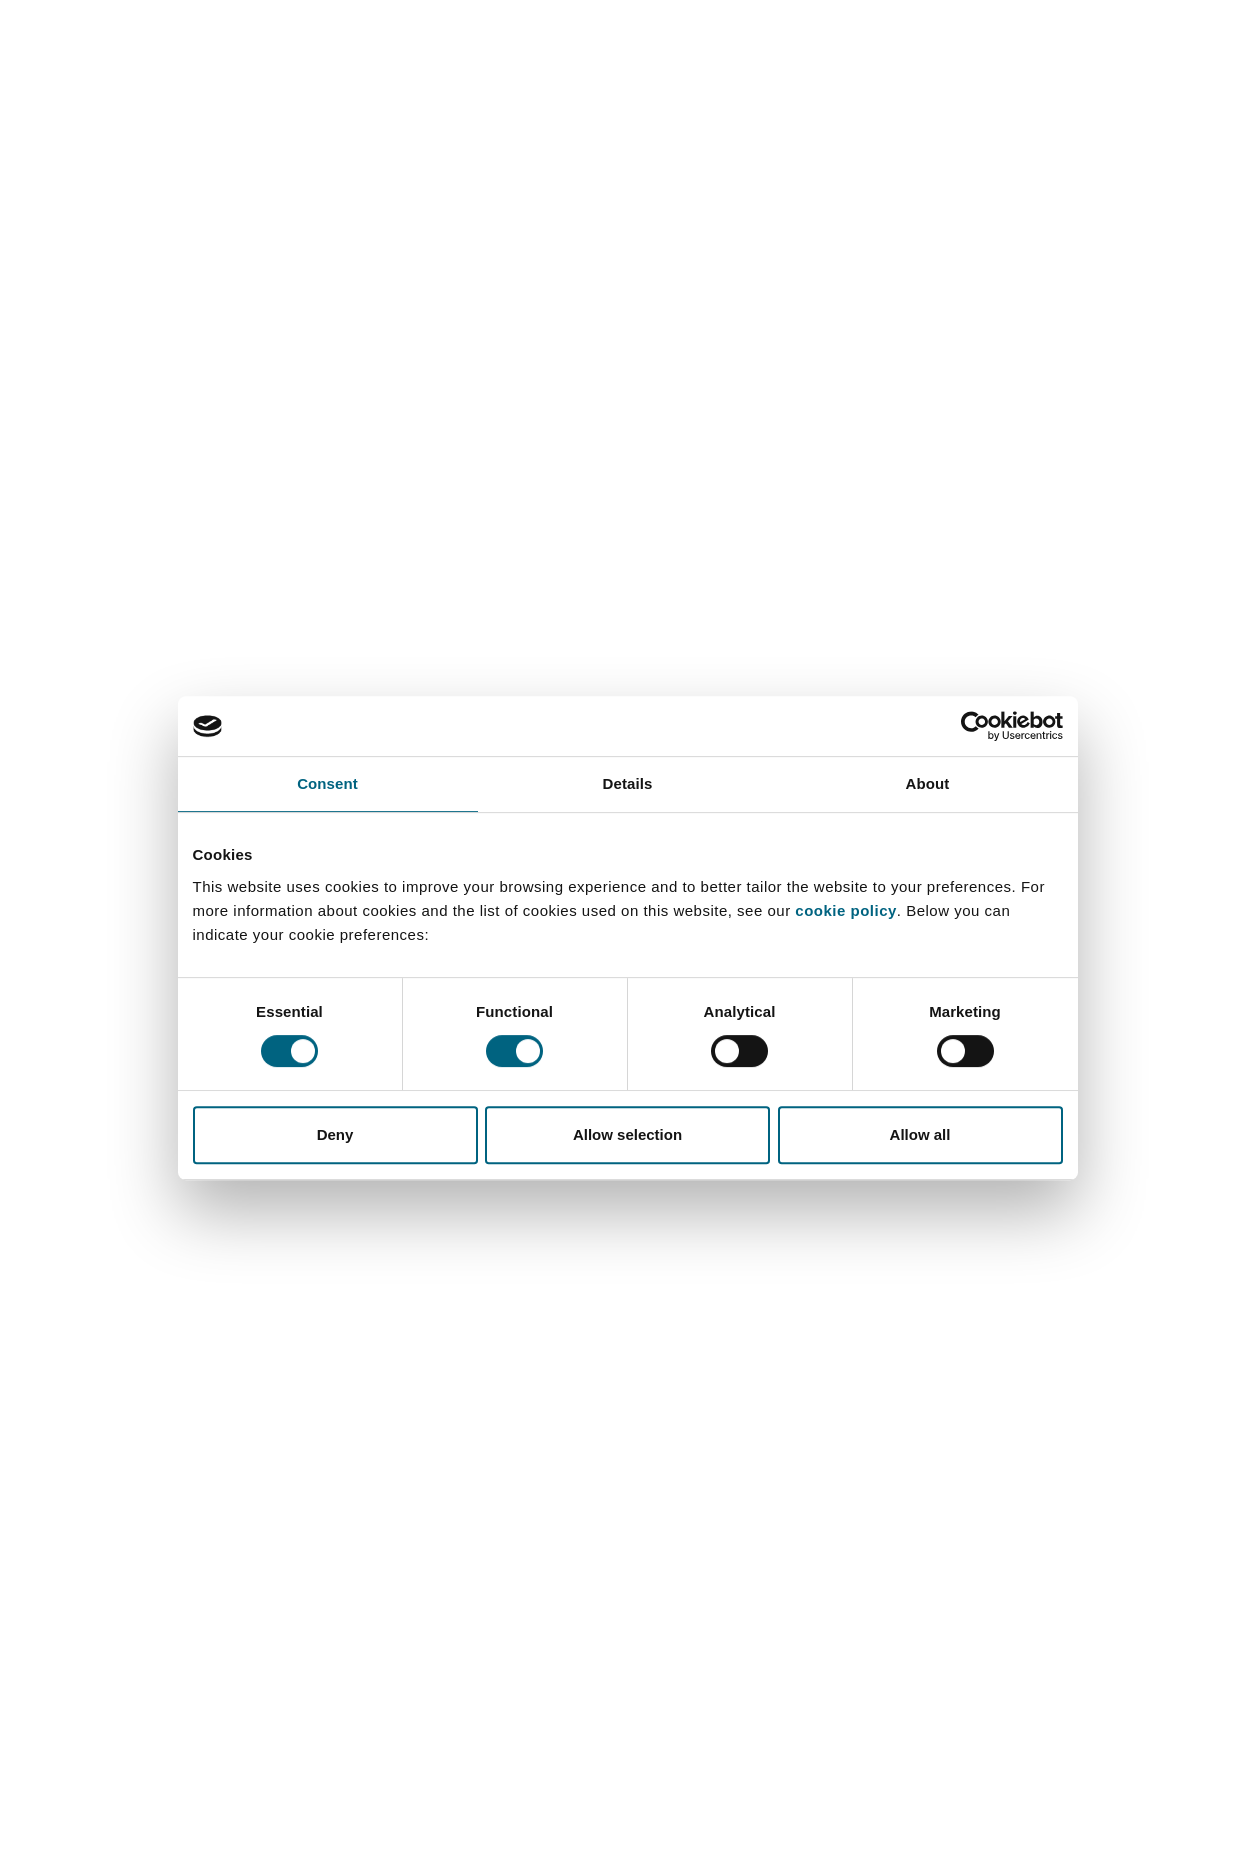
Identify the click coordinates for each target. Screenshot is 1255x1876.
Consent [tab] (327, 783)
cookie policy (846, 910)
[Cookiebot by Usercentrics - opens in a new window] (975, 726)
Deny (335, 1134)
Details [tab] (628, 783)
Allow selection (627, 1134)
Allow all (920, 1134)
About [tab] (928, 783)
